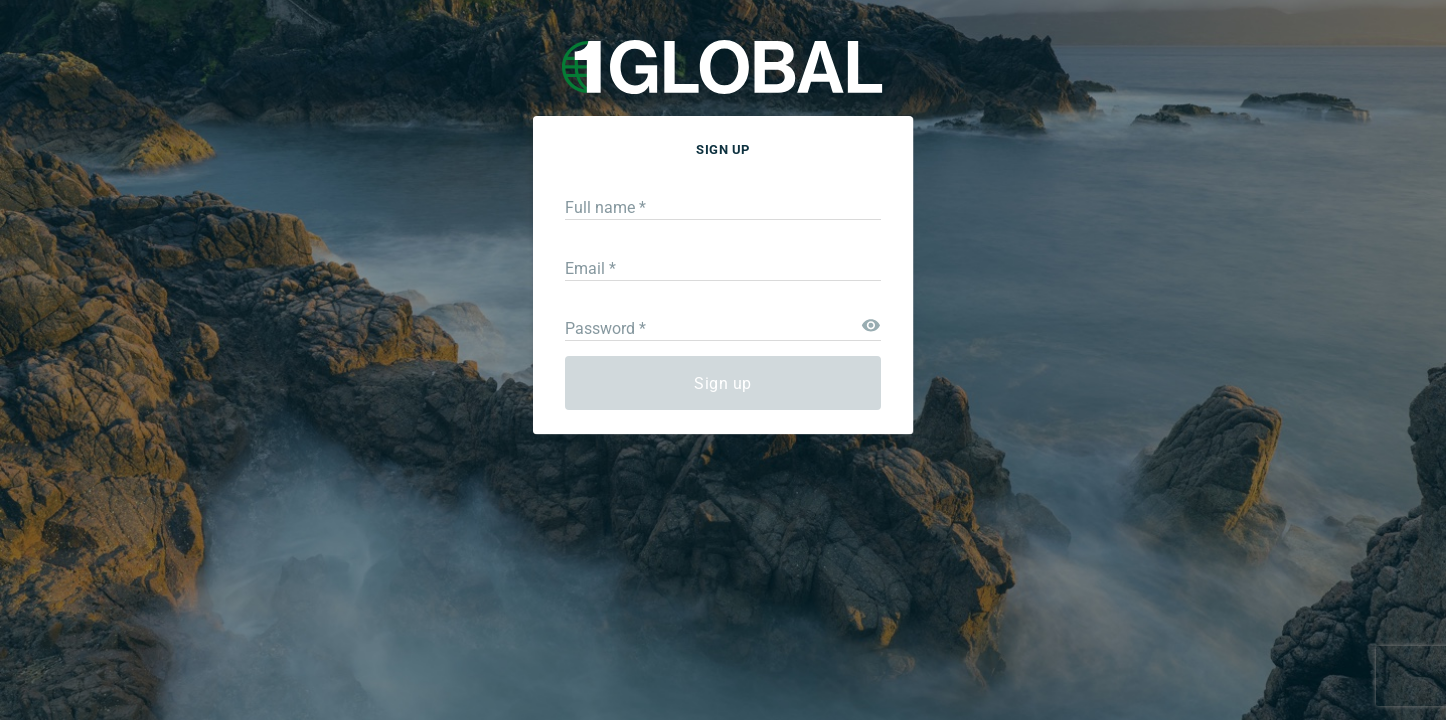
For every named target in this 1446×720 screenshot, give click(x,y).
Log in (889, 457)
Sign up (723, 383)
